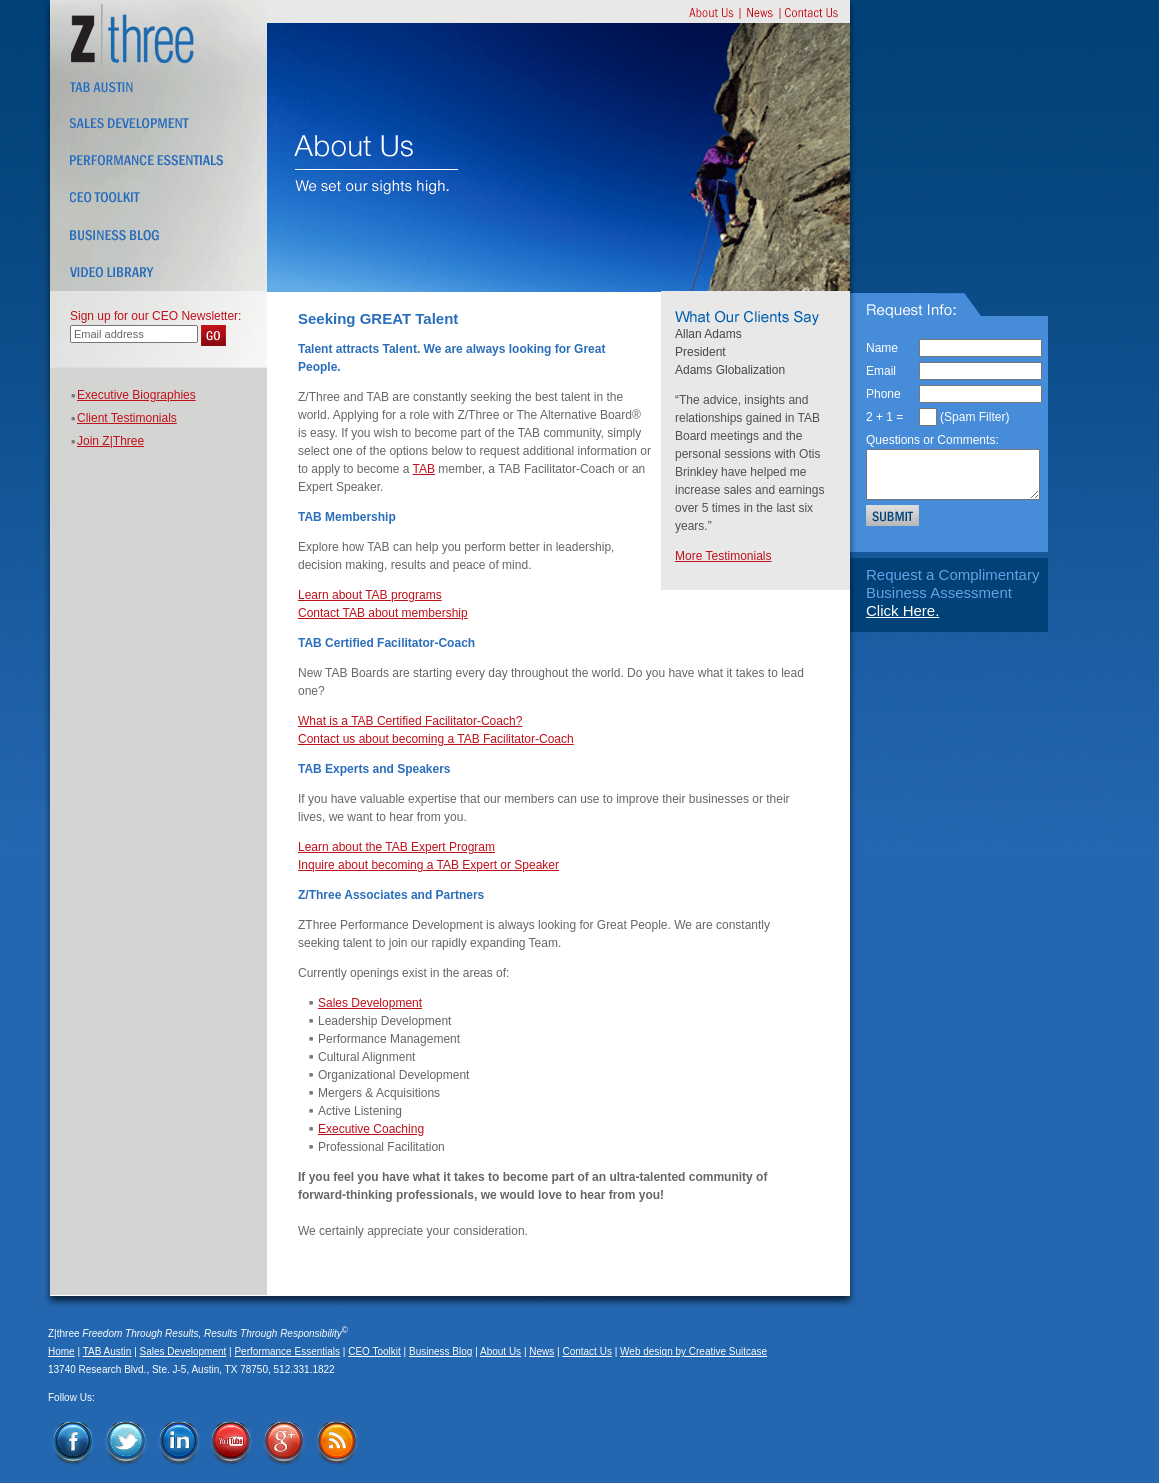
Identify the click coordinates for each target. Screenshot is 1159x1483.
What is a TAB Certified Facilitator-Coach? (410, 721)
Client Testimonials (127, 418)
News (541, 1351)
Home (61, 1351)
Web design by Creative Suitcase (693, 1351)
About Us (500, 1351)
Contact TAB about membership (383, 613)
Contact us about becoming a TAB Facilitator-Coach (436, 739)
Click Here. (902, 610)
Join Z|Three (110, 441)
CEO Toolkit (374, 1351)
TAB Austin (107, 1351)
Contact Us (586, 1351)
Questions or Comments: (932, 440)
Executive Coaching (371, 1129)
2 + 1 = (884, 417)
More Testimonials (723, 556)
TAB (424, 469)
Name (882, 348)
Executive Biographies (136, 395)
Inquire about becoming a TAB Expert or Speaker (428, 865)
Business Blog (440, 1351)
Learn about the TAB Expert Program (396, 847)
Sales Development (370, 1003)
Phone (883, 394)
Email (881, 371)
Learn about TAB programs (370, 595)
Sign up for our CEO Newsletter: (155, 316)
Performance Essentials (287, 1351)
